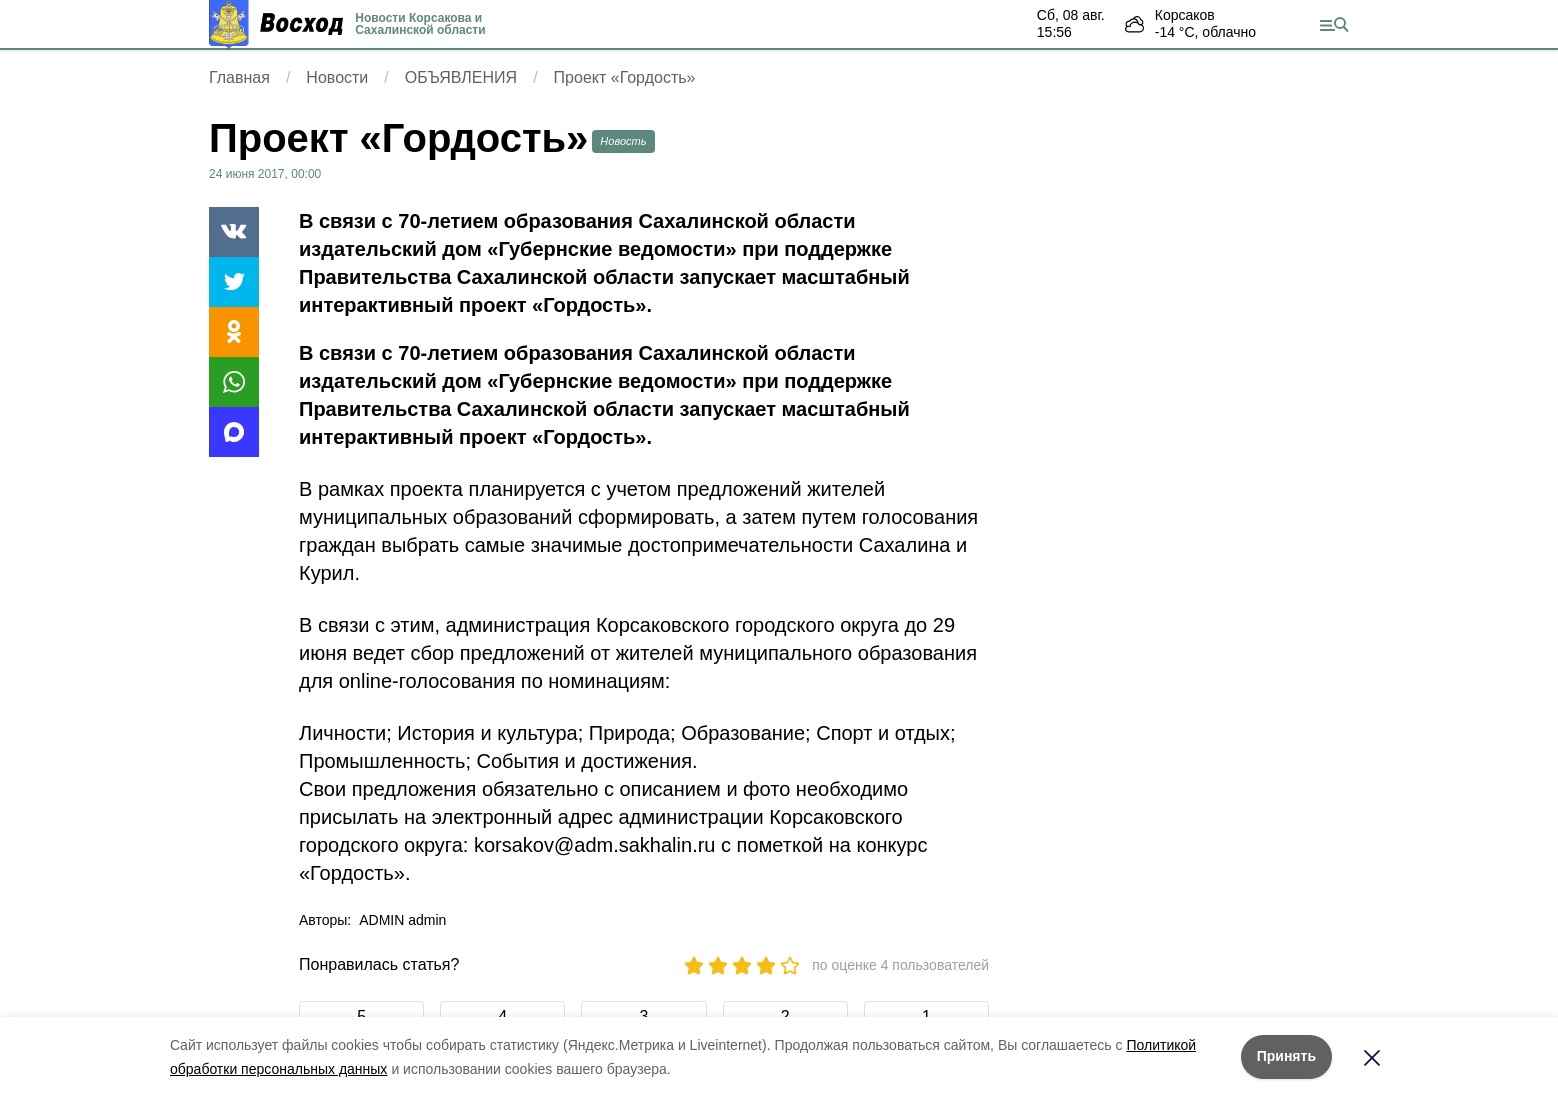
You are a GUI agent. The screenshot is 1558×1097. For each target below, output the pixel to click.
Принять (1286, 1056)
